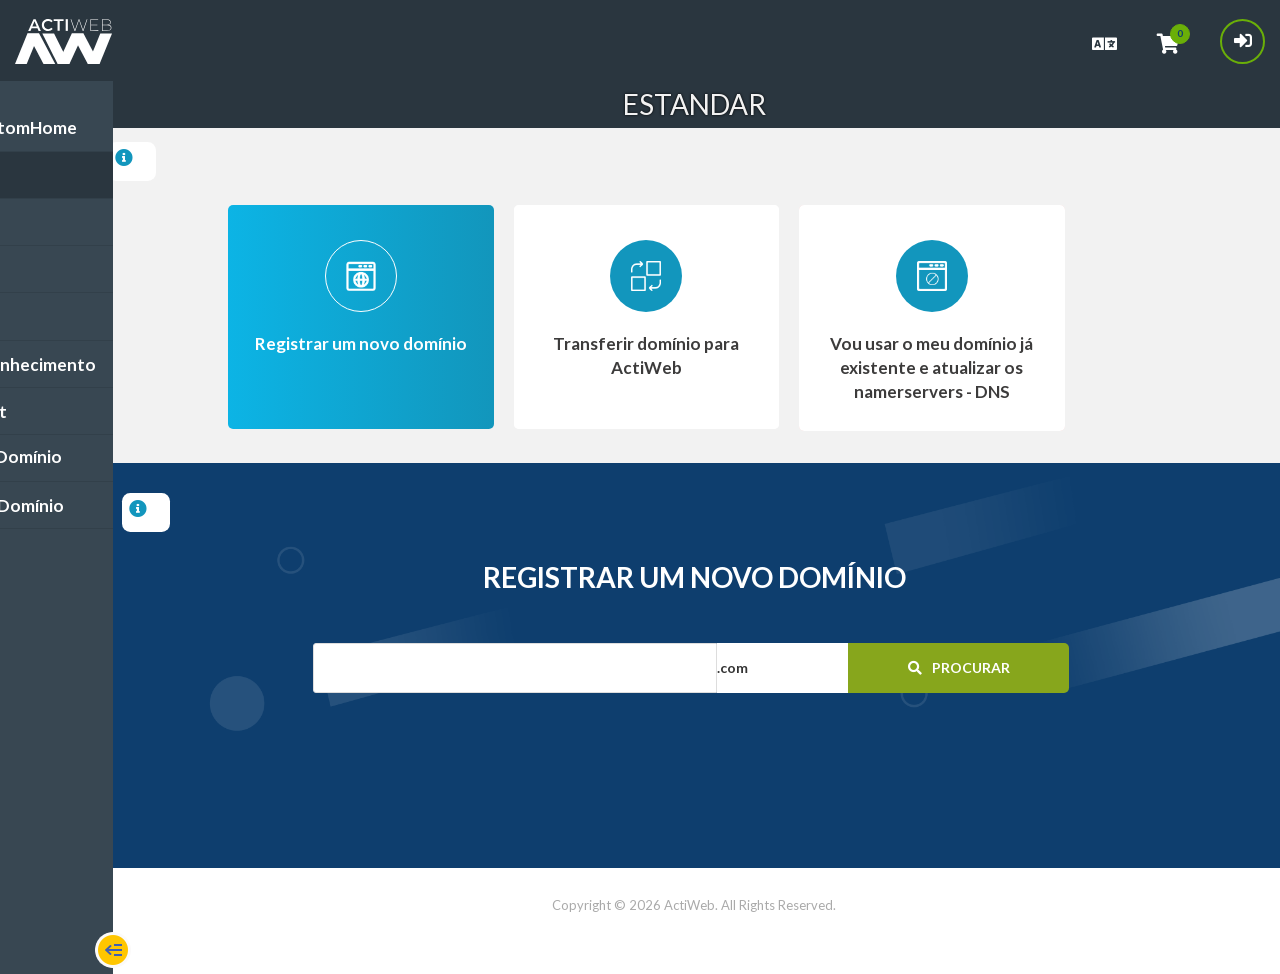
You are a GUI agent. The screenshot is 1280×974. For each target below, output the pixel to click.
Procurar (952, 667)
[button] (820, 668)
